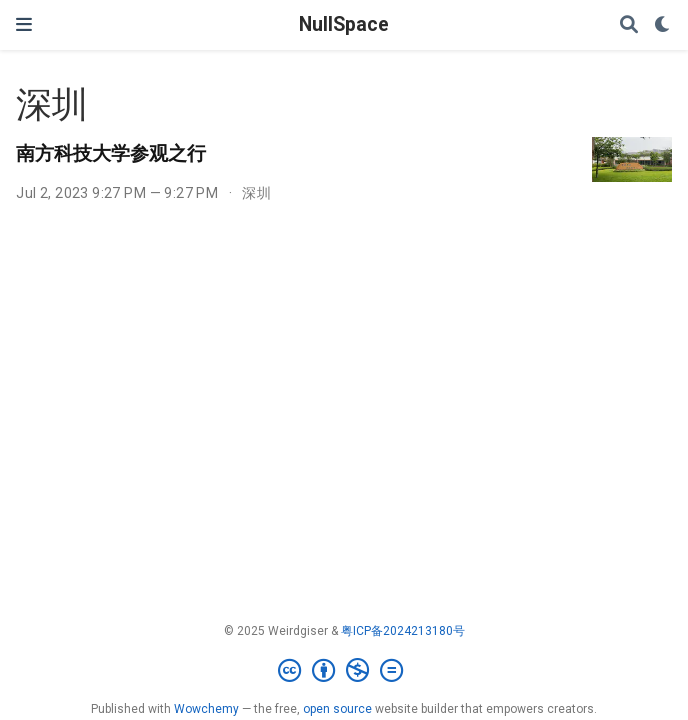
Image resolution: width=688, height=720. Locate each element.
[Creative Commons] (344, 671)
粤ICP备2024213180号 (403, 631)
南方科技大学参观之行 (111, 153)
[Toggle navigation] (24, 24)
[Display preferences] (663, 25)
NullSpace (344, 24)
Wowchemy (206, 709)
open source (337, 709)
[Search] (629, 25)
